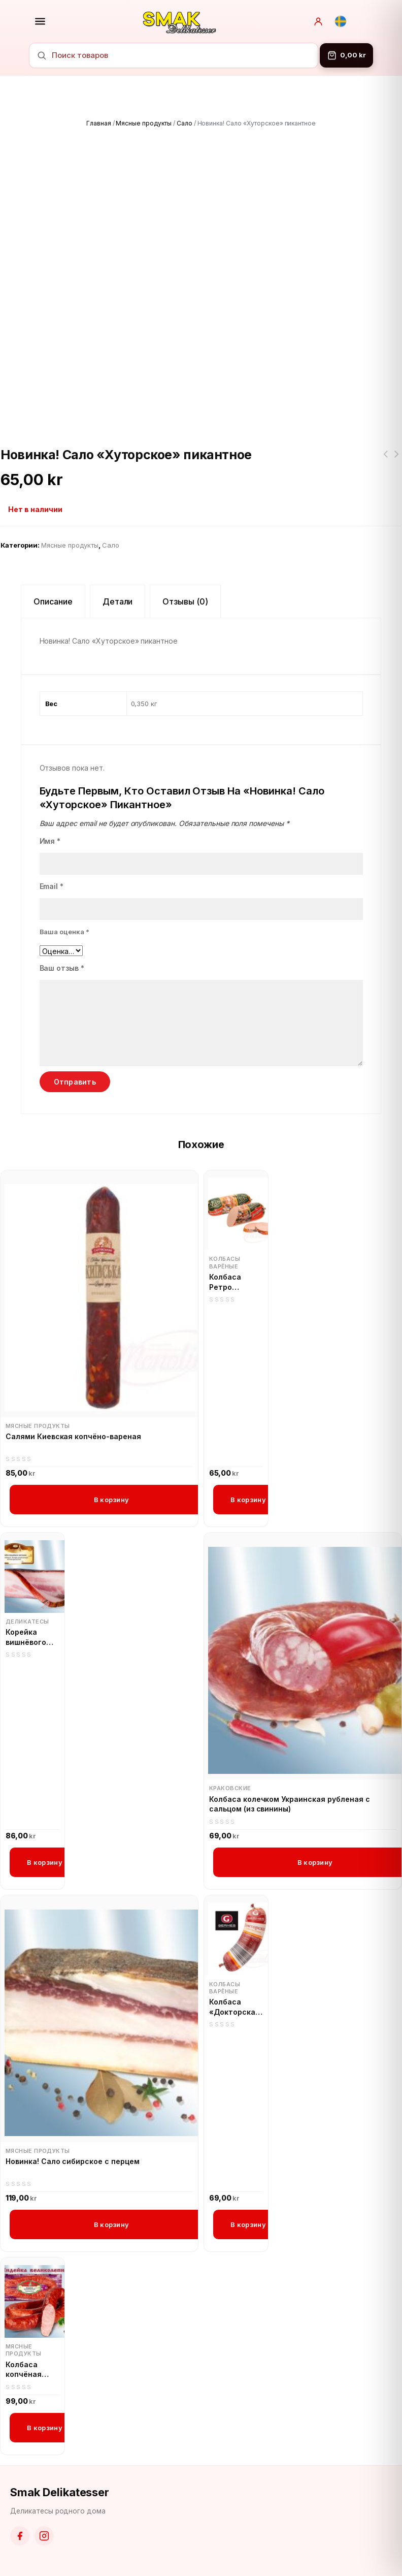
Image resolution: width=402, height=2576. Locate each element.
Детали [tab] (118, 601)
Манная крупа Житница (385, 460)
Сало (184, 123)
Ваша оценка (65, 932)
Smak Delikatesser (59, 2492)
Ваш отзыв (62, 968)
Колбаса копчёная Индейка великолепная (32, 2369)
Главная (98, 123)
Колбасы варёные (224, 1262)
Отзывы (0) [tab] (185, 601)
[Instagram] (44, 2536)
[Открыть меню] (40, 21)
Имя (50, 841)
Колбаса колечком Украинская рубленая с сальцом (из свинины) (289, 1804)
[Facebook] (19, 2536)
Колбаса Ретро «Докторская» (236, 1282)
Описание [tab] (53, 601)
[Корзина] (346, 55)
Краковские (230, 1788)
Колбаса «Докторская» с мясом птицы (236, 2007)
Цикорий (396, 460)
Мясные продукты (143, 123)
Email (52, 886)
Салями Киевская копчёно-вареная (73, 1436)
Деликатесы (27, 1621)
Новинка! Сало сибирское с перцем (73, 2161)
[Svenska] (340, 21)
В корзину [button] (111, 1500)
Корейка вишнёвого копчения (26, 1637)
